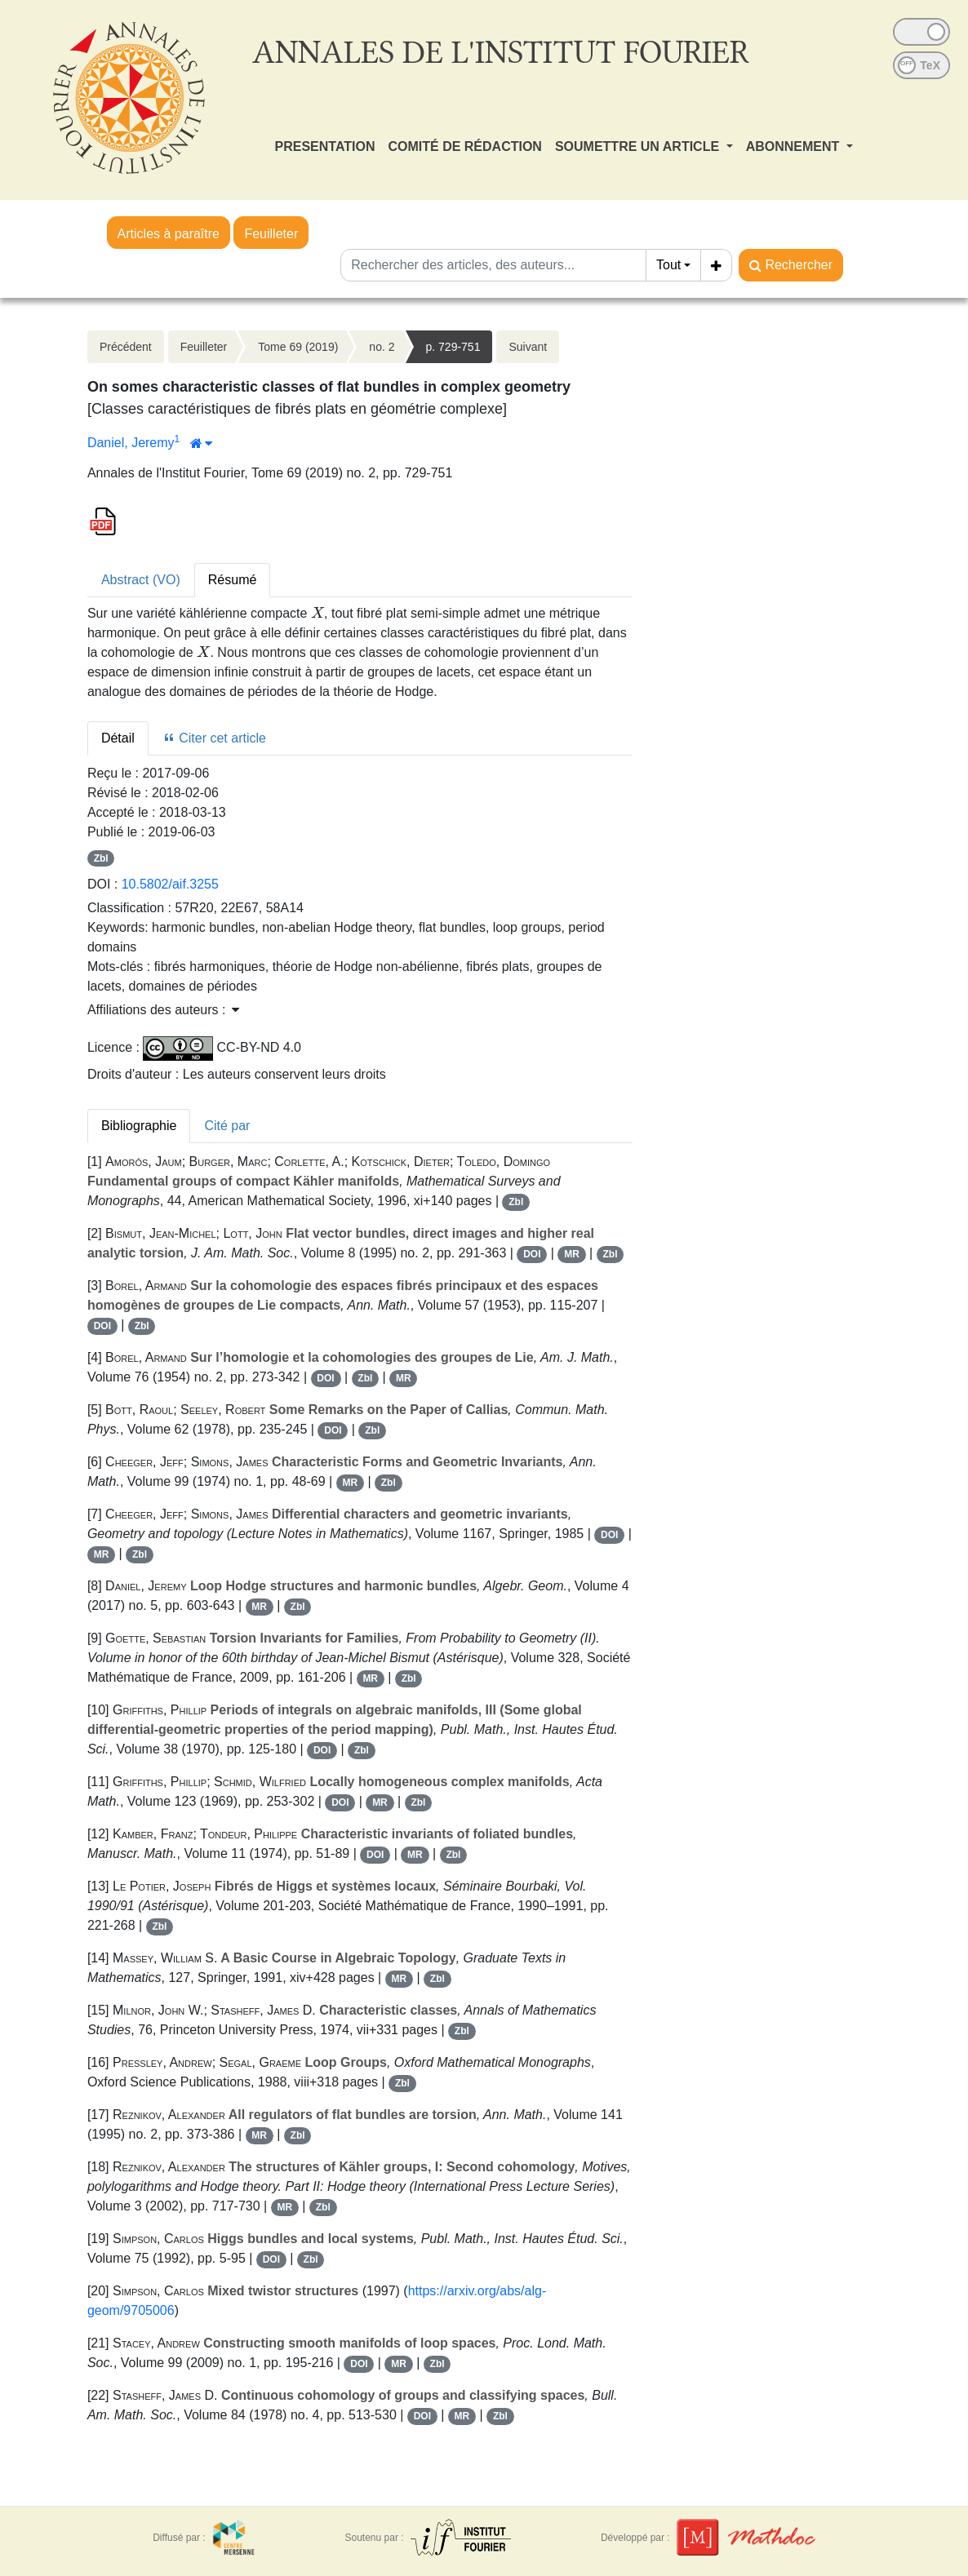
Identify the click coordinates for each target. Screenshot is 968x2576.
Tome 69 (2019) (298, 346)
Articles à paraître (169, 234)
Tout (668, 265)
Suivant (527, 346)
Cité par (227, 1126)
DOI (531, 1254)
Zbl (101, 858)
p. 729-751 (453, 346)
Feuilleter (271, 234)
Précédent (126, 346)
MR (571, 1254)
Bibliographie (139, 1126)
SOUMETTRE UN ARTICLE (639, 146)
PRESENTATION (325, 146)
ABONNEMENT (794, 146)
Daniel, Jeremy (131, 443)
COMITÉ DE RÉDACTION (464, 146)
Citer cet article (214, 738)
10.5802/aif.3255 (170, 884)
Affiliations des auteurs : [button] (163, 1010)
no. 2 (381, 346)
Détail (118, 738)
